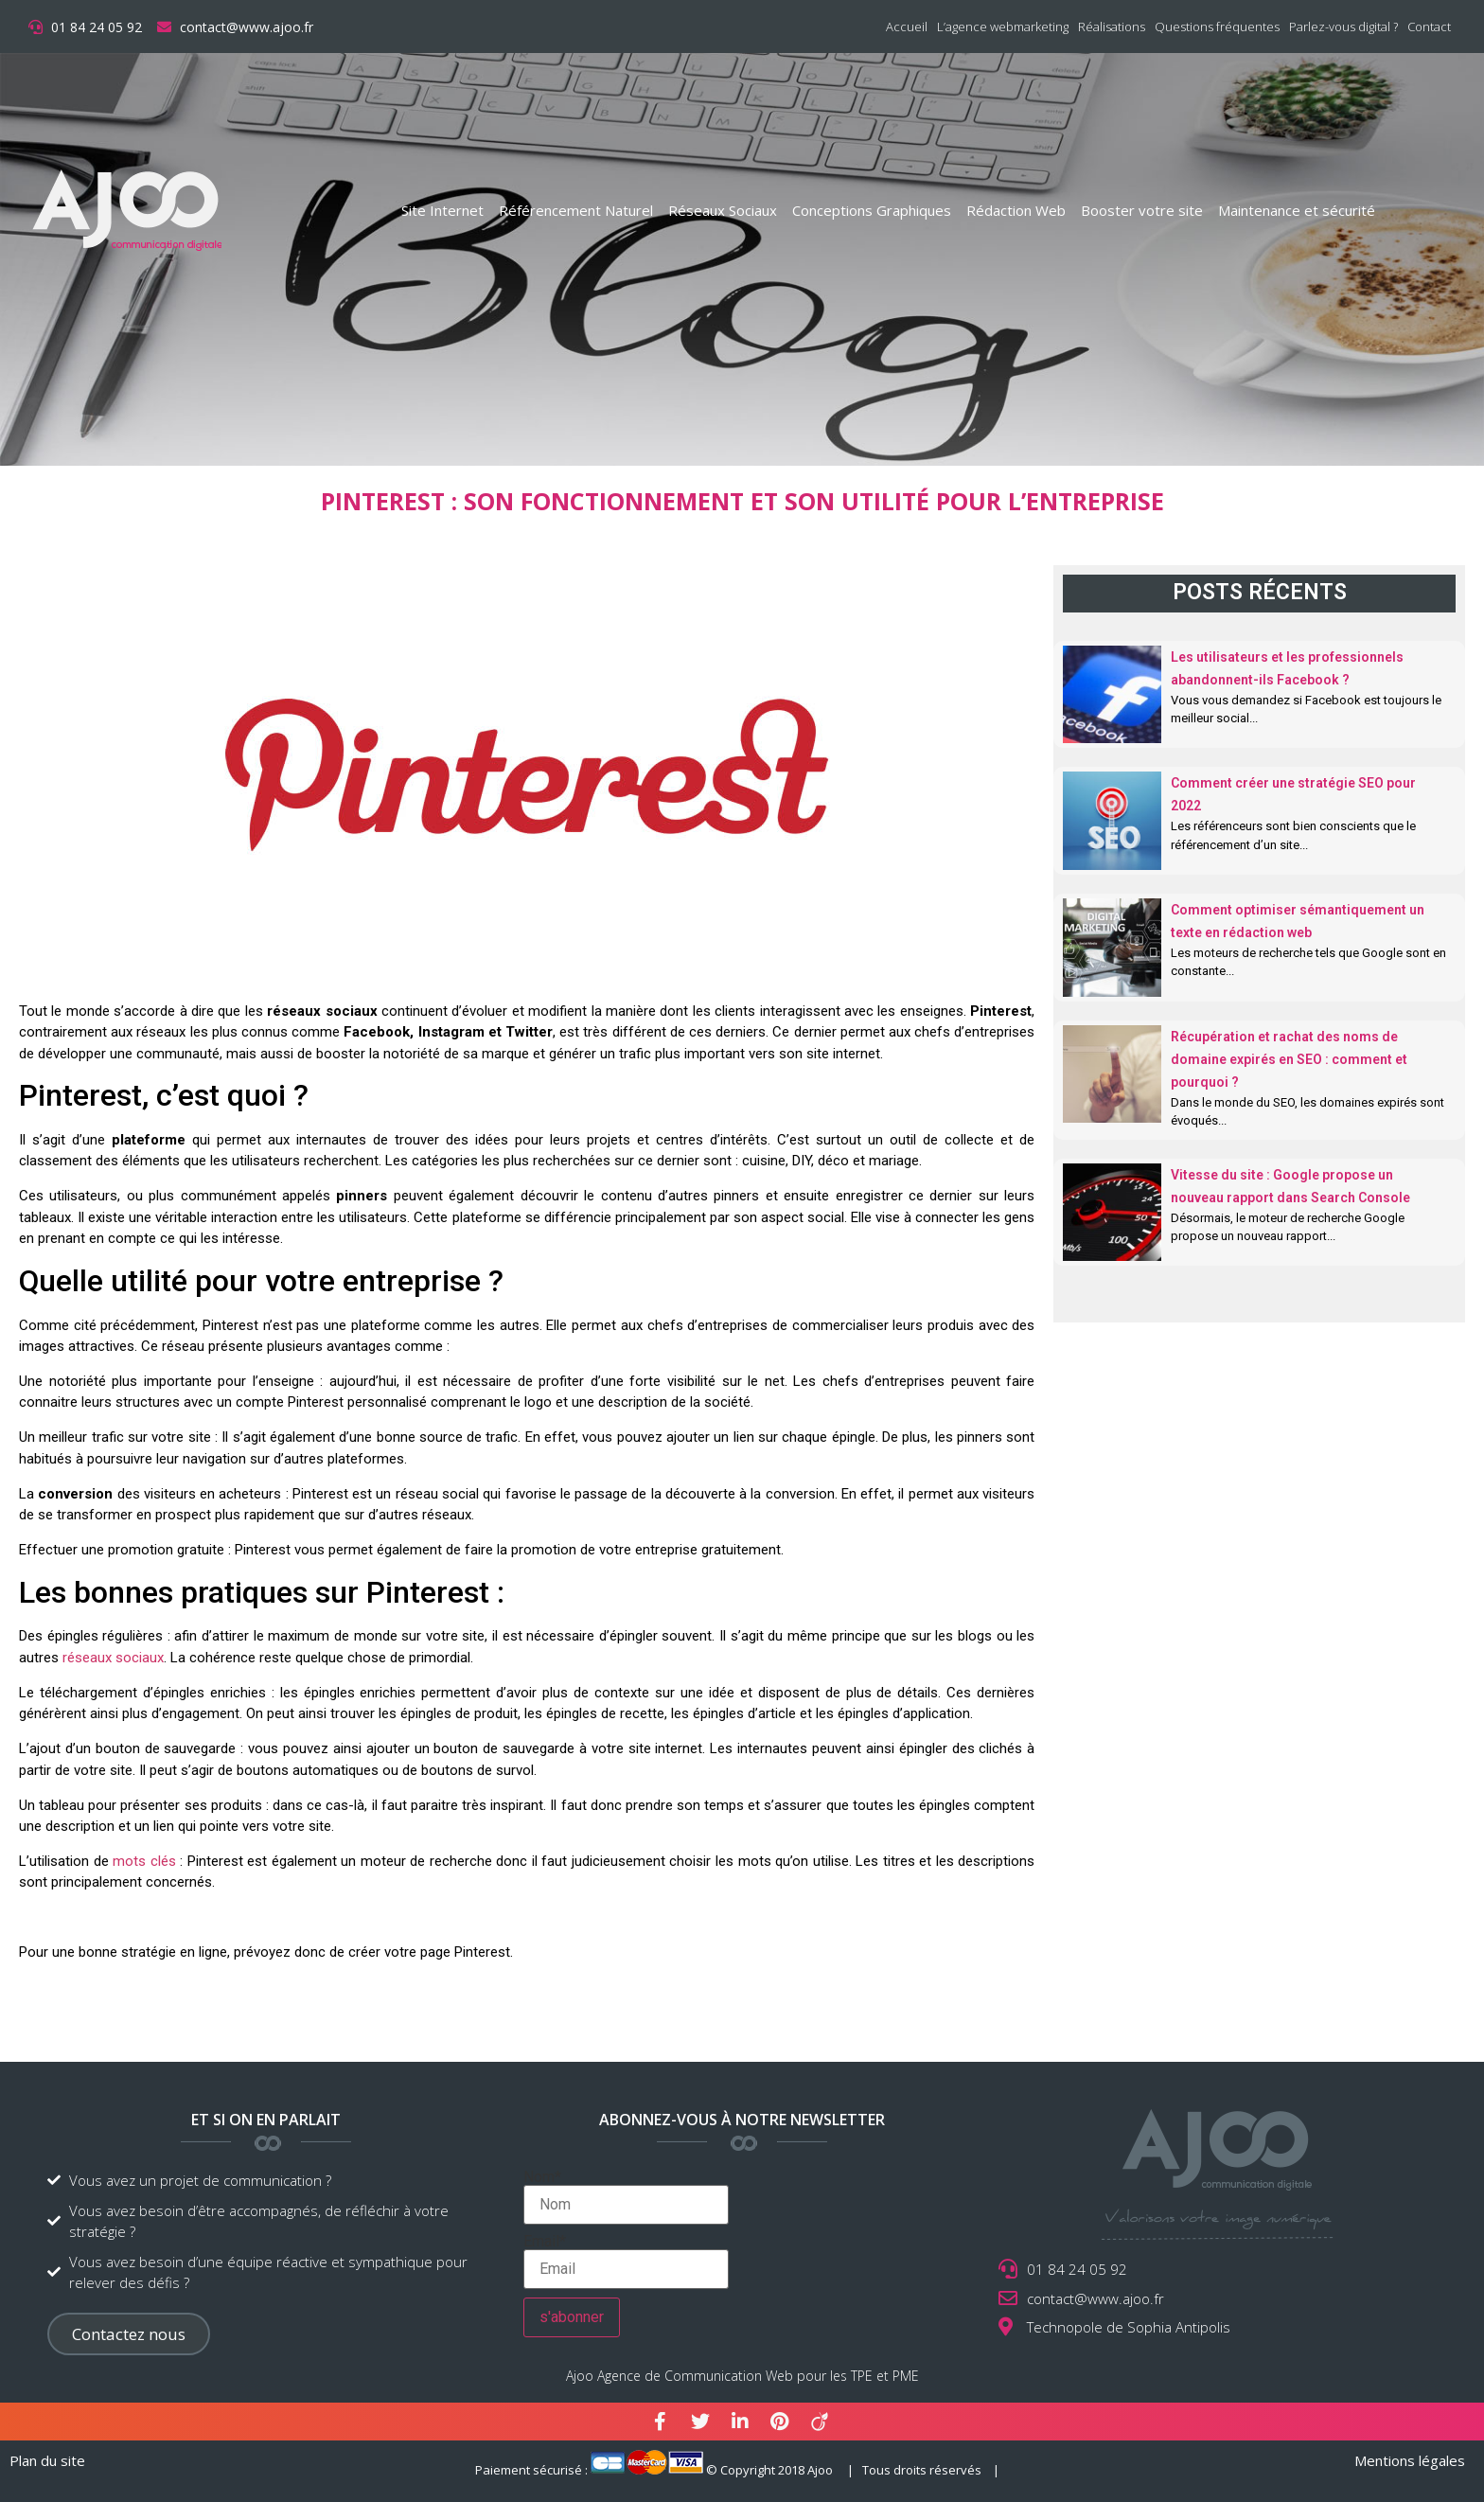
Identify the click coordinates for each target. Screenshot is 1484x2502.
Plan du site (47, 2460)
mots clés (144, 1861)
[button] (128, 2334)
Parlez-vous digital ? (1343, 26)
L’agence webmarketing (1003, 26)
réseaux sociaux (113, 1657)
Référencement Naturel (576, 210)
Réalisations (1111, 26)
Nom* (626, 2197)
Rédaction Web (1016, 210)
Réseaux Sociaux (722, 210)
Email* (626, 2261)
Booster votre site (1142, 210)
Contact (1429, 26)
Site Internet (442, 210)
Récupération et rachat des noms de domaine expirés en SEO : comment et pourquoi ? (1289, 1059)
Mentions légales (1409, 2460)
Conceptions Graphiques (871, 210)
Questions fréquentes (1217, 26)
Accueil (907, 26)
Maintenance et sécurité (1296, 210)
